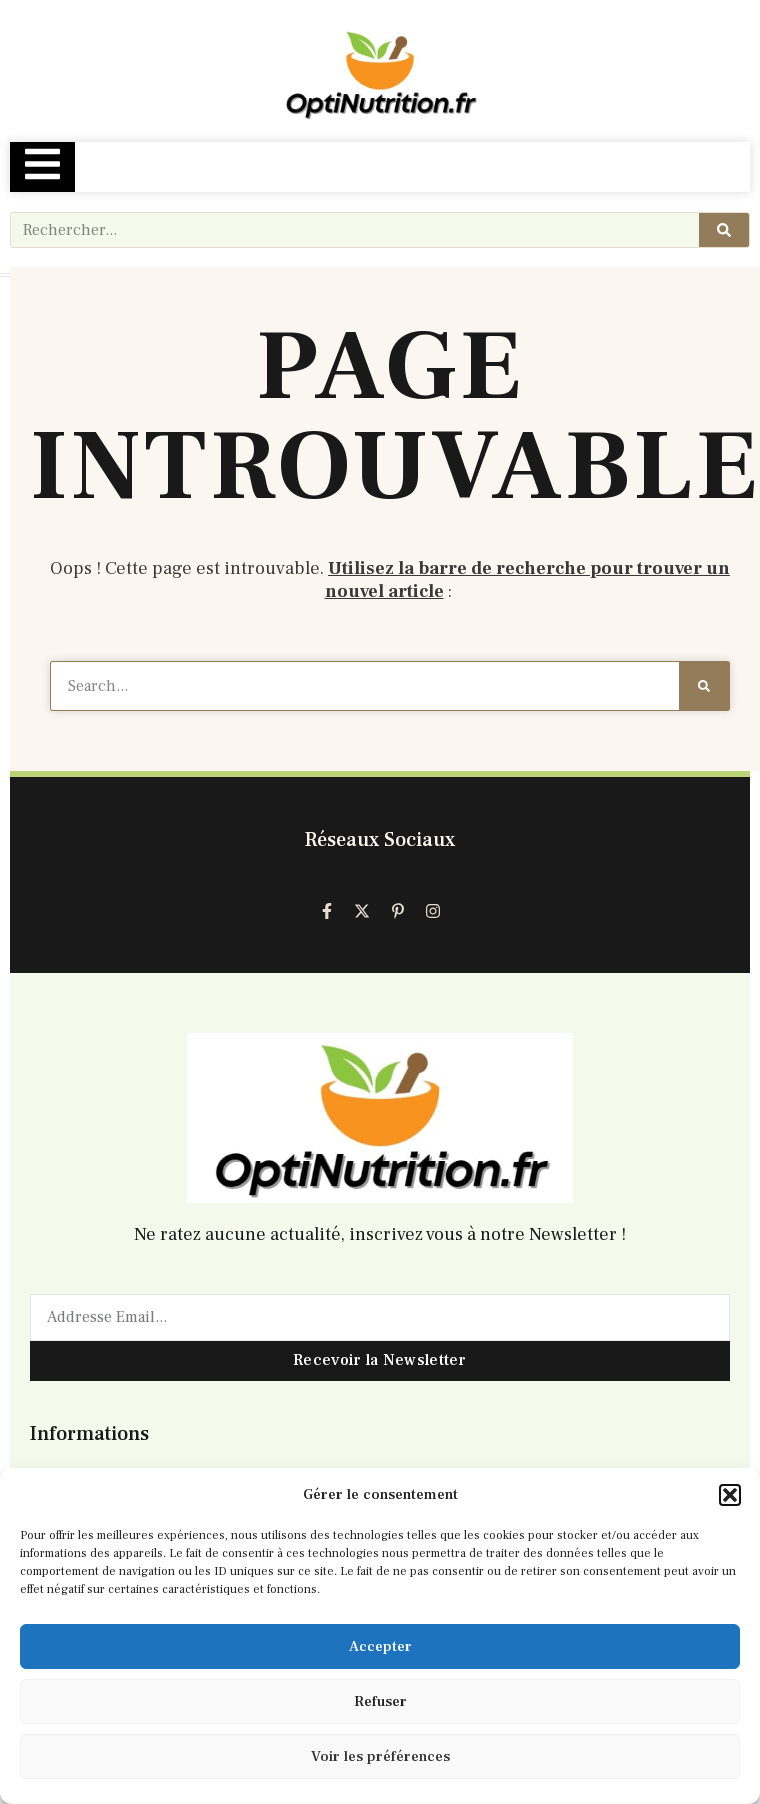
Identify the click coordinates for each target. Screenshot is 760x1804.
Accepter (380, 1646)
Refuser (380, 1701)
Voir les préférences (380, 1756)
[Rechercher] (724, 230)
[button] (730, 1495)
